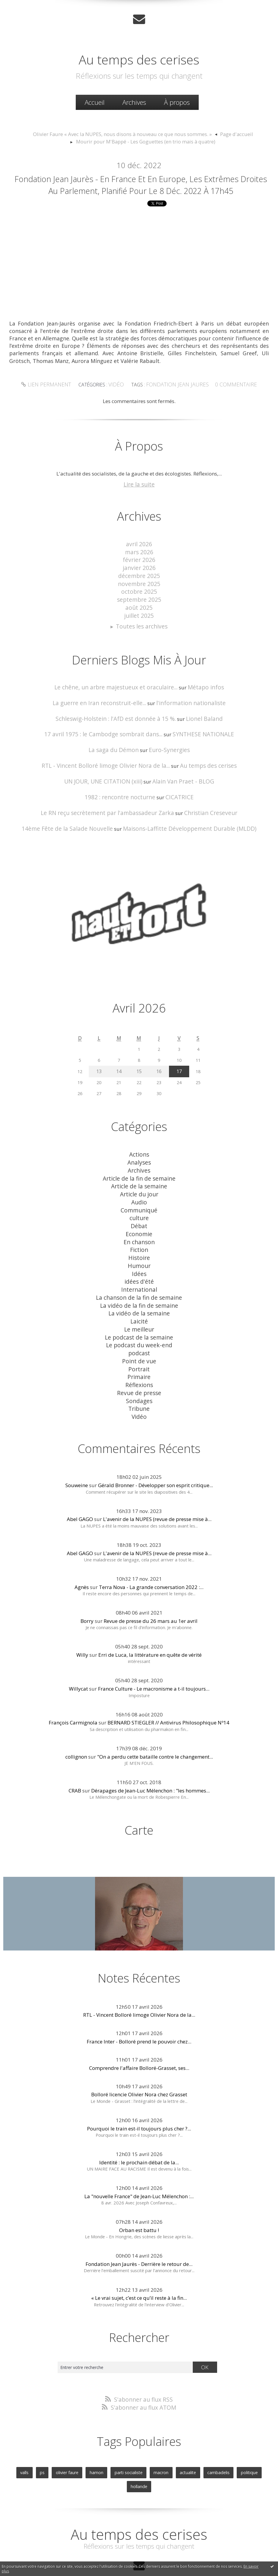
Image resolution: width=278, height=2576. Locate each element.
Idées (139, 1256)
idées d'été (139, 1263)
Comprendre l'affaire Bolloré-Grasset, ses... (139, 2034)
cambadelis (199, 2435)
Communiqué (139, 1200)
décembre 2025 (139, 586)
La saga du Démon (116, 751)
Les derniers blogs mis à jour (90, 2556)
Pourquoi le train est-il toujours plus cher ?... (139, 2094)
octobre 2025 (139, 600)
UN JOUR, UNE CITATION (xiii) (107, 781)
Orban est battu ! (139, 2196)
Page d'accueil (224, 132)
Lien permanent (54, 400)
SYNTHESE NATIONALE (196, 736)
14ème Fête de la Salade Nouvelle (76, 826)
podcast (139, 1327)
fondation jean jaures (176, 400)
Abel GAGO (80, 1485)
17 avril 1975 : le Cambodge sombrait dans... (106, 736)
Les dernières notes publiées (140, 2556)
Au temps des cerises (139, 55)
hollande (253, 2435)
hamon (87, 2435)
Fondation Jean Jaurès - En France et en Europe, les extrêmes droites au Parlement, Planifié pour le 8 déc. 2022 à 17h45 (141, 190)
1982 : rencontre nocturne (122, 796)
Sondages (139, 1369)
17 (178, 1068)
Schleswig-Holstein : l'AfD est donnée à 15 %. (118, 721)
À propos (177, 100)
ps (37, 2435)
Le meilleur (139, 1306)
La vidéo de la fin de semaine (139, 1285)
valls (20, 2435)
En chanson (139, 1228)
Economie (139, 1221)
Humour (139, 1249)
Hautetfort (153, 2549)
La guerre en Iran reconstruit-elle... (104, 706)
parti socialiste (117, 2435)
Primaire (139, 1348)
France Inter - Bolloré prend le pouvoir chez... (139, 2007)
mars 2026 (139, 565)
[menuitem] (94, 100)
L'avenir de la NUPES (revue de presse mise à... (157, 1485)
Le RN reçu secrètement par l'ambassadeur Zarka (111, 811)
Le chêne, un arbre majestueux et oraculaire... (118, 691)
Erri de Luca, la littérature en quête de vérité (150, 1621)
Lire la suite (139, 499)
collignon (76, 1723)
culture (139, 1207)
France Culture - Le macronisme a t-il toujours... (153, 1655)
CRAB (75, 1757)
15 (139, 1068)
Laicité (139, 1299)
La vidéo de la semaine (139, 1291)
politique (227, 2435)
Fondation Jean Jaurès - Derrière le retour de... (139, 2230)
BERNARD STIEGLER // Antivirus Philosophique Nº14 (168, 1689)
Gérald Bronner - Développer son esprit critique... (155, 1452)
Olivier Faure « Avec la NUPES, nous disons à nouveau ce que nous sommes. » (124, 132)
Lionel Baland (196, 721)
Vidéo (120, 400)
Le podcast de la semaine (139, 1313)
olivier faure (60, 2435)
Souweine (76, 1452)
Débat (139, 1214)
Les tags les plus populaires (189, 2556)
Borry (87, 1587)
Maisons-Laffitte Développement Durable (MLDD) (183, 826)
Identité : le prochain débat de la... (139, 2128)
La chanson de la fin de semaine (139, 1277)
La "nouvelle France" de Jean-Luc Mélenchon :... (139, 2162)
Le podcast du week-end (139, 1320)
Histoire (139, 1242)
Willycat (78, 1655)
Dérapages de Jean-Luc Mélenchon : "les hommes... (150, 1757)
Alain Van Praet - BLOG (179, 781)
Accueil (95, 100)
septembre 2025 (139, 607)
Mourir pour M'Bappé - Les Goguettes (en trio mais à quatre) (146, 139)
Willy (82, 1621)
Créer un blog (127, 2549)
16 (158, 1068)
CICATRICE (174, 796)
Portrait (139, 1341)
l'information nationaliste (184, 706)
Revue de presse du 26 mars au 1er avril (151, 1587)
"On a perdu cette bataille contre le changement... (155, 1723)
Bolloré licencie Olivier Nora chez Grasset (139, 2060)
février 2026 (139, 572)
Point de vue (139, 1334)
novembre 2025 (139, 593)
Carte (139, 1796)
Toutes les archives (141, 631)
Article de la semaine (139, 1179)
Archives (134, 100)
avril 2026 (139, 558)
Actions (139, 1150)
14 (119, 1068)
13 (100, 1068)
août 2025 (139, 614)
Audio (139, 1193)
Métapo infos (197, 691)
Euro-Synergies (166, 751)
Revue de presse (139, 1362)
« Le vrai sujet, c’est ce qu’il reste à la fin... (139, 2264)
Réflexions (139, 1355)
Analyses (139, 1157)
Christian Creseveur (202, 811)
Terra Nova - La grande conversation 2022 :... (151, 1553)
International (139, 1270)
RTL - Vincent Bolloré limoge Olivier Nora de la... (109, 766)
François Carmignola (73, 1689)
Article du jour (139, 1185)
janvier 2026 (139, 579)
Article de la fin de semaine (139, 1171)
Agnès (82, 1553)
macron (146, 2435)
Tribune (139, 1376)
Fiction (139, 1235)
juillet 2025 (139, 621)
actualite (171, 2435)
